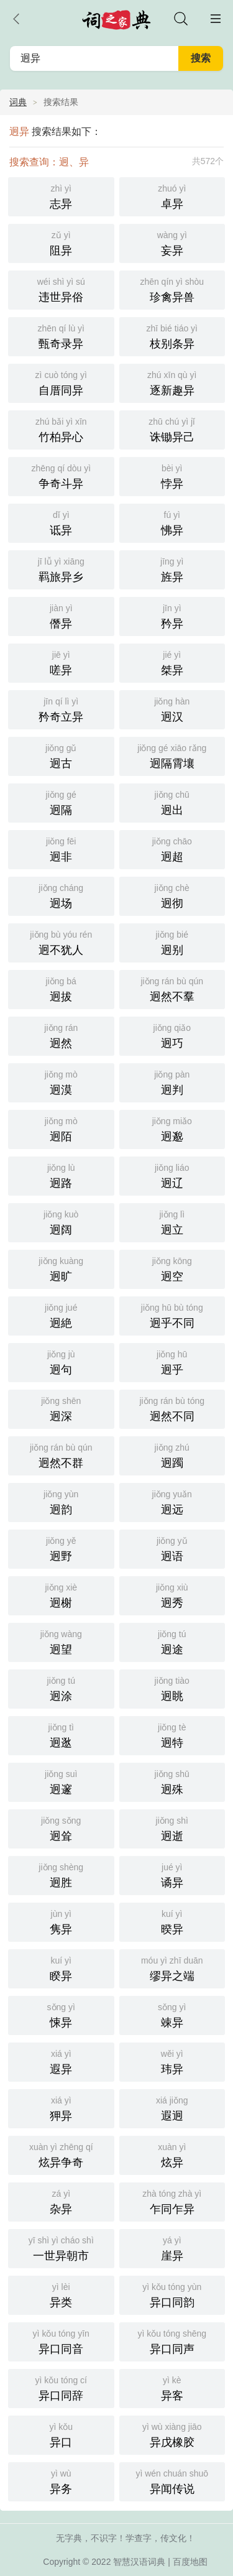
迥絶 (61, 1314)
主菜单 (215, 18)
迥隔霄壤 (172, 755)
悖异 (172, 475)
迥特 (172, 1734)
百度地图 (190, 2562)
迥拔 (61, 988)
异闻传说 (172, 2480)
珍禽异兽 (172, 288)
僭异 (61, 615)
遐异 (61, 2060)
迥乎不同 (172, 1314)
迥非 (61, 848)
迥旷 (61, 1268)
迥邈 (172, 1128)
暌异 (172, 1921)
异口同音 (61, 2340)
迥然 (61, 1035)
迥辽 (172, 1174)
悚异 (61, 2014)
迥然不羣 (172, 988)
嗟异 (61, 661)
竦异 (172, 2014)
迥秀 (172, 1594)
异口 (61, 2434)
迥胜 (61, 1874)
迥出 (172, 801)
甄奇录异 (61, 335)
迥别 (172, 941)
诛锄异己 (172, 428)
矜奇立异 (61, 708)
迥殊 (172, 1781)
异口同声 (172, 2340)
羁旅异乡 (61, 568)
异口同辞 (61, 2387)
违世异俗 (61, 288)
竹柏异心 (61, 428)
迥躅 (172, 1454)
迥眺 (172, 1687)
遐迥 (172, 2107)
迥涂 (61, 1687)
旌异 (172, 568)
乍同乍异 (172, 2200)
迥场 (61, 895)
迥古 (61, 755)
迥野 (61, 1548)
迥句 (61, 1361)
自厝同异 (61, 382)
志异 (61, 195)
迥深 (61, 1408)
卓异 (172, 195)
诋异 (61, 522)
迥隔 (61, 801)
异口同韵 (172, 2294)
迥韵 (61, 1501)
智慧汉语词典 (139, 2562)
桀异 (172, 661)
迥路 (61, 1174)
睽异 (61, 1967)
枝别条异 (172, 335)
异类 (61, 2294)
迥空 (172, 1268)
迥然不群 (61, 1454)
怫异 (172, 522)
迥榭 (61, 1594)
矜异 (172, 615)
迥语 (172, 1548)
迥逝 (172, 1827)
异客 (172, 2387)
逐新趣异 (172, 382)
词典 (18, 102)
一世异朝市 (61, 2247)
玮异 (172, 2060)
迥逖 (61, 1734)
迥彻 (172, 895)
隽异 (61, 1921)
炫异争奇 (61, 2154)
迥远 (172, 1501)
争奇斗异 (61, 475)
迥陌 (61, 1128)
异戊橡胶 (172, 2434)
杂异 (61, 2200)
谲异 (172, 1874)
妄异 (172, 242)
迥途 (172, 1641)
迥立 (172, 1221)
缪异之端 (172, 1967)
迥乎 (172, 1361)
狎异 (61, 2107)
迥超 (172, 848)
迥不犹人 (61, 941)
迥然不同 (172, 1408)
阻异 (61, 242)
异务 (61, 2480)
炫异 (172, 2154)
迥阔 (61, 1221)
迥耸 (61, 1827)
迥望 (61, 1641)
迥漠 (61, 1081)
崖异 (172, 2247)
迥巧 (172, 1035)
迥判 (172, 1081)
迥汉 (172, 708)
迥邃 (61, 1781)
